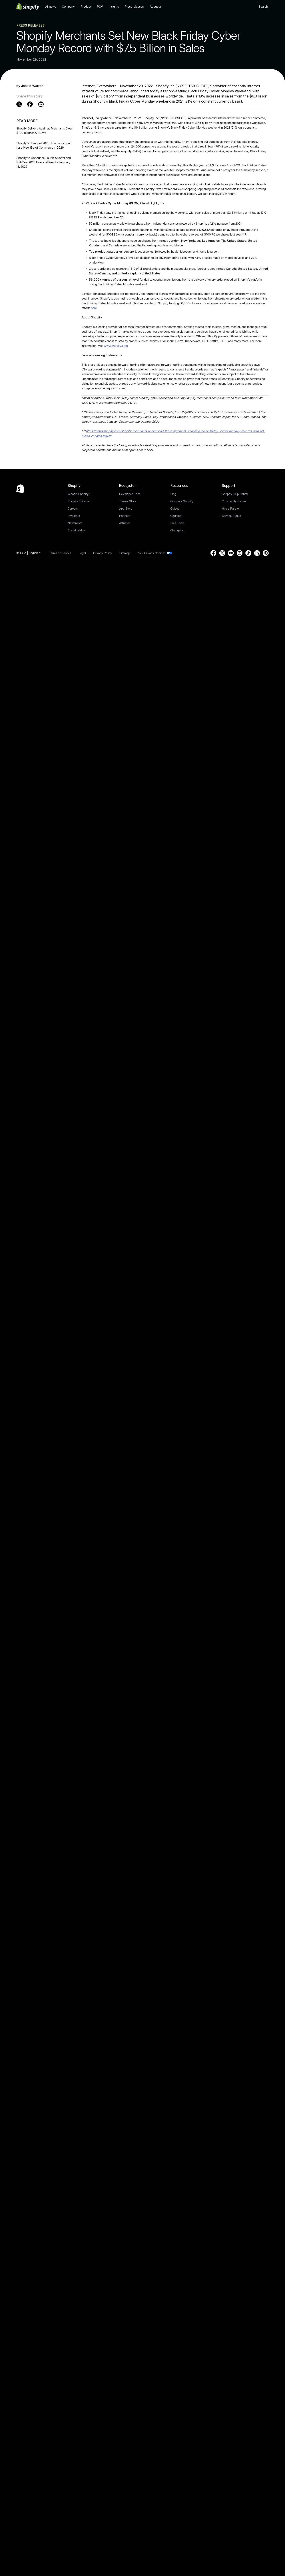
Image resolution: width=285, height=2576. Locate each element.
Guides (174, 508)
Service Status (231, 516)
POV (100, 6)
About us (156, 6)
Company (68, 6)
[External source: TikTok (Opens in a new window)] (248, 553)
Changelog (177, 530)
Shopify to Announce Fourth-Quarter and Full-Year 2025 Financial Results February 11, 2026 (43, 162)
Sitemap (124, 553)
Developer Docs (130, 494)
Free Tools (177, 523)
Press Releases (30, 25)
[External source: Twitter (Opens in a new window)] (19, 104)
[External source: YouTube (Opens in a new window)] (231, 553)
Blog (173, 494)
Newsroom (75, 523)
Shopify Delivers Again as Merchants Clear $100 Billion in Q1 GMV (44, 131)
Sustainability (76, 530)
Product (86, 6)
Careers (73, 508)
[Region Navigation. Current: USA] (29, 553)
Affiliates (125, 523)
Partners (124, 516)
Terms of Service (60, 553)
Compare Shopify (181, 501)
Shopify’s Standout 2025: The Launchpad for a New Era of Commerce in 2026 (43, 145)
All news (50, 6)
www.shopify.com (116, 346)
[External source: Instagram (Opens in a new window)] (239, 553)
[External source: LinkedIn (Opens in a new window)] (257, 553)
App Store (126, 508)
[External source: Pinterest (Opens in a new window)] (266, 553)
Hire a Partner (231, 508)
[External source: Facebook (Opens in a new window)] (30, 104)
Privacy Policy (102, 553)
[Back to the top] (20, 488)
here (94, 308)
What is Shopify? (79, 494)
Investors (74, 516)
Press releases (134, 6)
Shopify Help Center (235, 494)
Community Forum (234, 501)
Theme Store (127, 501)
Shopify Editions (78, 501)
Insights (114, 6)
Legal (82, 553)
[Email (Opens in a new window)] (41, 104)
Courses (175, 516)
